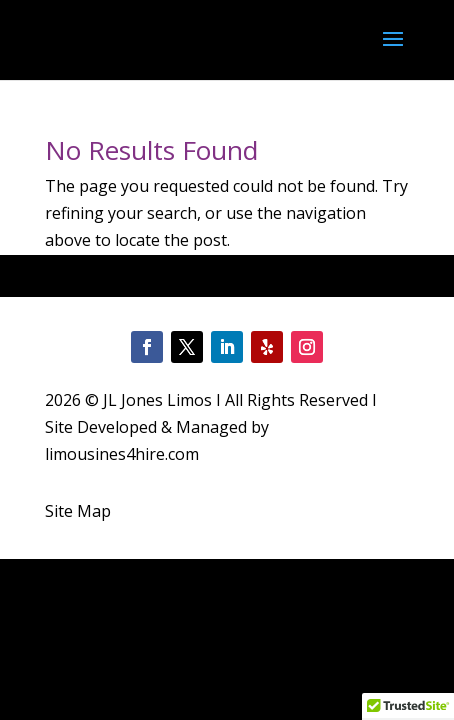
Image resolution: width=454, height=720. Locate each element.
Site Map (78, 511)
